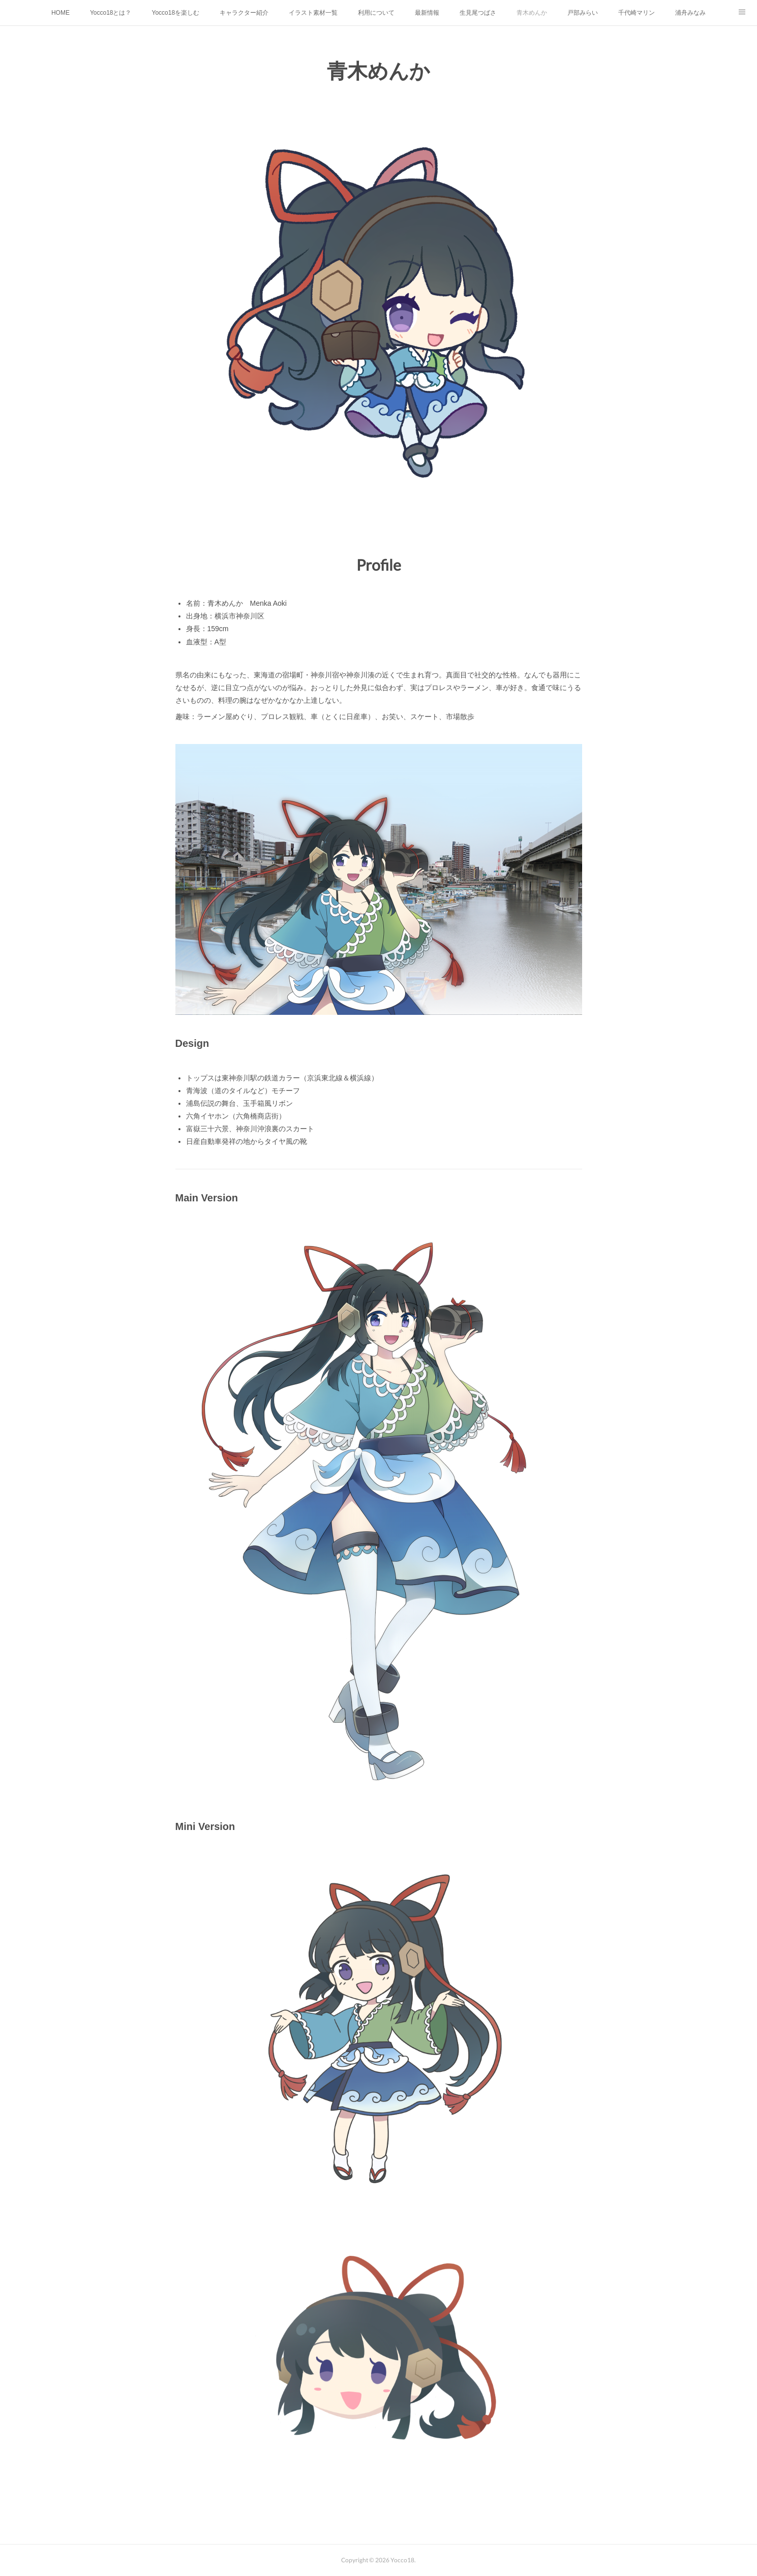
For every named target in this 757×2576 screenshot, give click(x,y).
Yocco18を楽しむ (176, 12)
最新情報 (427, 12)
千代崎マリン (636, 12)
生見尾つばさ (478, 12)
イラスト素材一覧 (313, 12)
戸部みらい (582, 12)
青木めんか (532, 12)
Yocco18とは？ (111, 12)
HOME (60, 12)
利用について (376, 12)
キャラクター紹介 (244, 12)
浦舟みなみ (690, 12)
